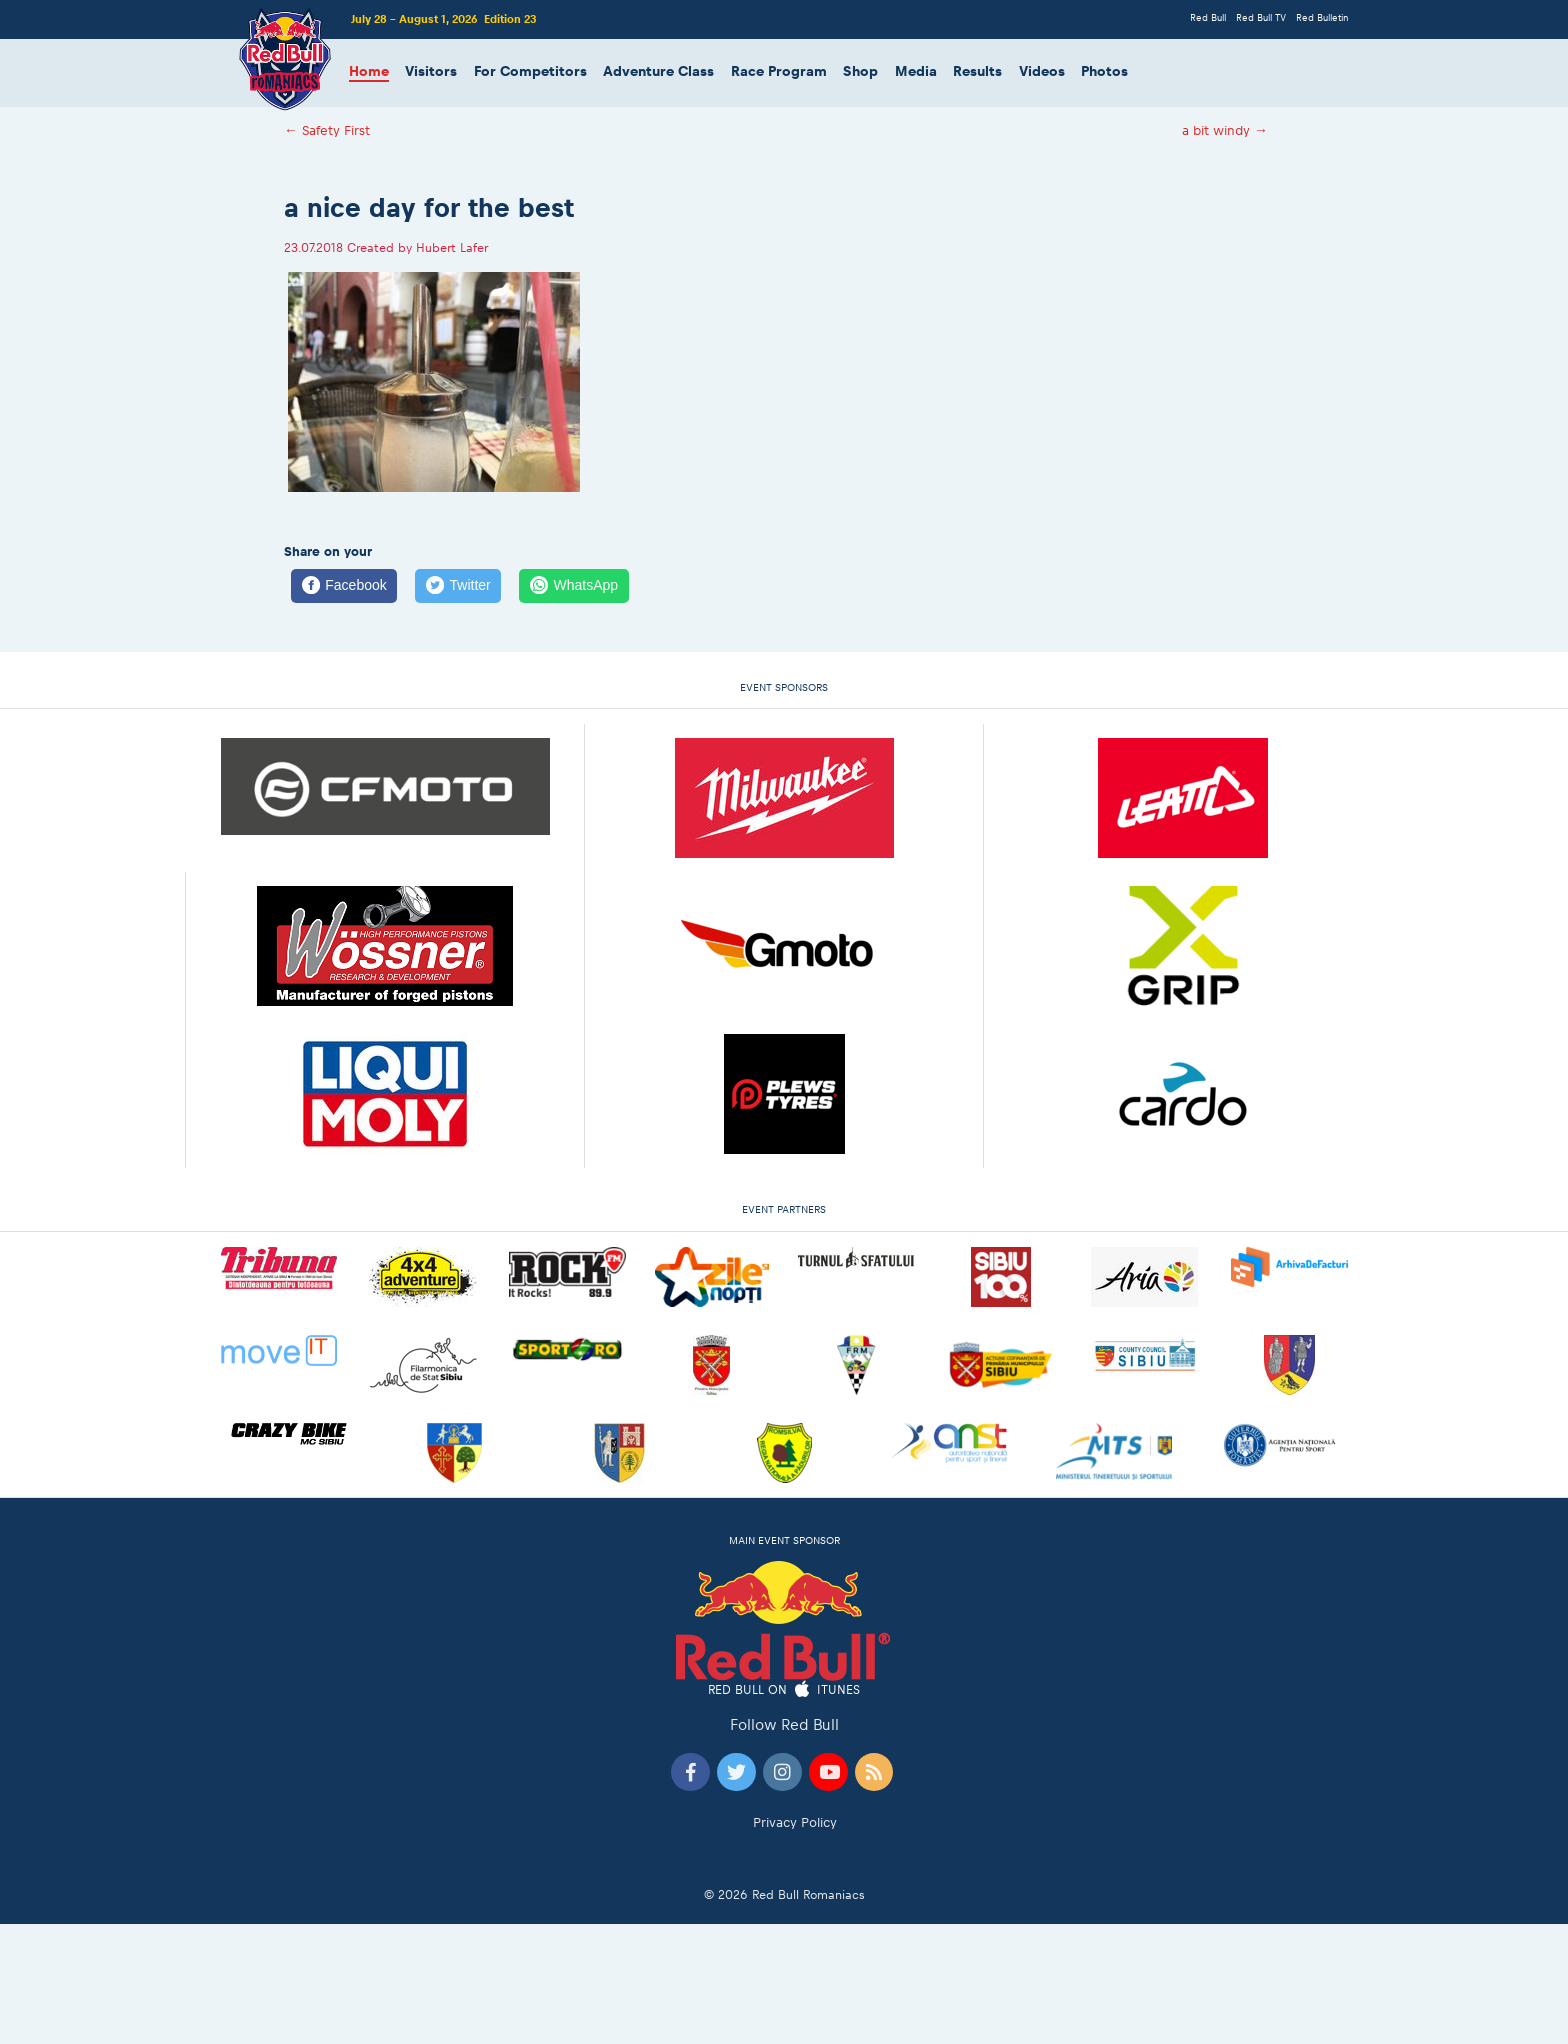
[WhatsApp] (573, 586)
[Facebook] (344, 586)
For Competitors (530, 71)
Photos (1104, 71)
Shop (860, 71)
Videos (1042, 71)
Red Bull (1208, 17)
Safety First (327, 130)
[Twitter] (458, 586)
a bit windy (1225, 130)
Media (916, 71)
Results (977, 71)
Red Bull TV (1261, 17)
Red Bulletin (1322, 17)
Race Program (779, 71)
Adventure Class (658, 71)
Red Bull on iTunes (784, 1690)
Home (369, 71)
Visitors (431, 71)
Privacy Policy (795, 1822)
